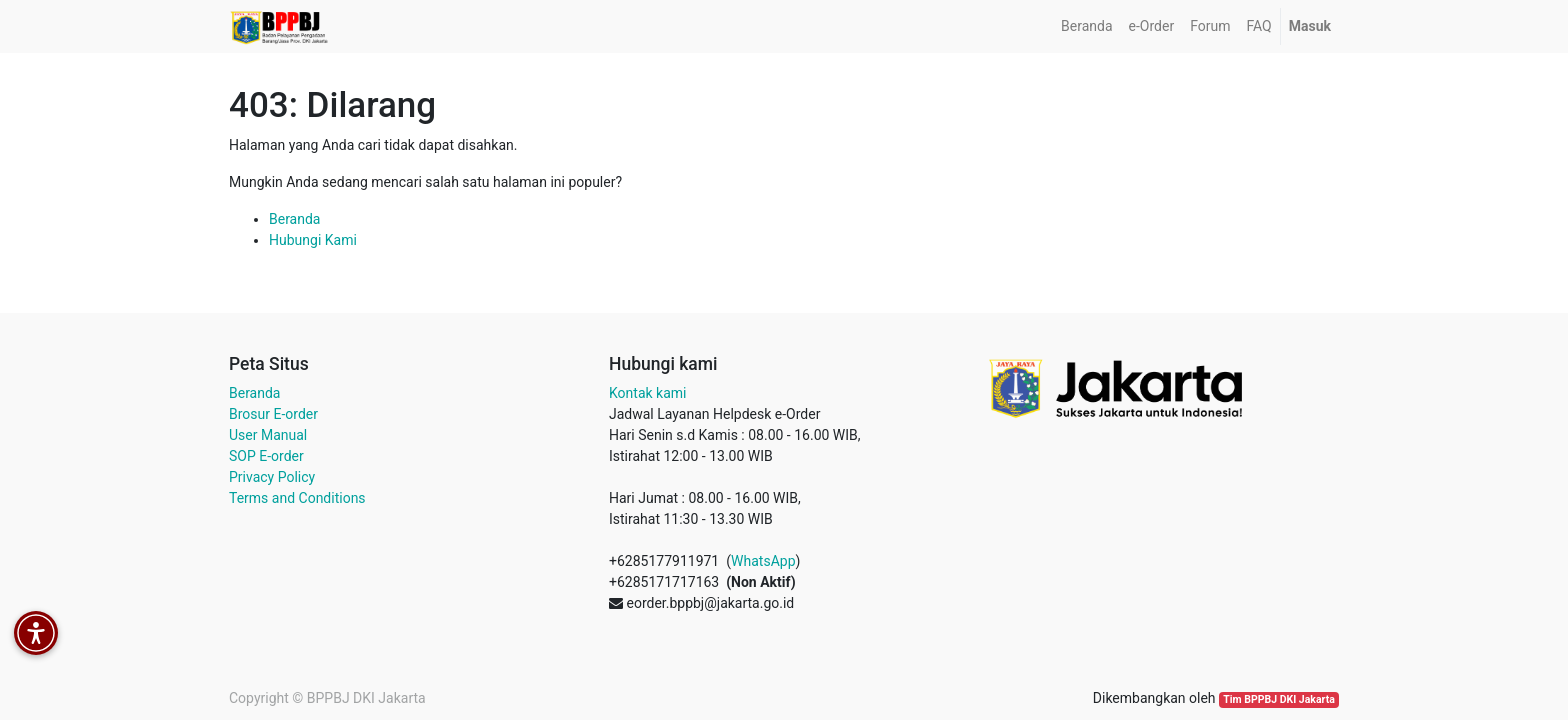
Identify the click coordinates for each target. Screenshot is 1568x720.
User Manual (268, 435)
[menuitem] (1086, 26)
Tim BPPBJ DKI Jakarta (1279, 699)
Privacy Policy (272, 477)
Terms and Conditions (297, 498)
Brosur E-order (273, 414)
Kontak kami (647, 393)
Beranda (294, 219)
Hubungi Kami (313, 240)
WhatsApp (763, 561)
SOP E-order (266, 456)
